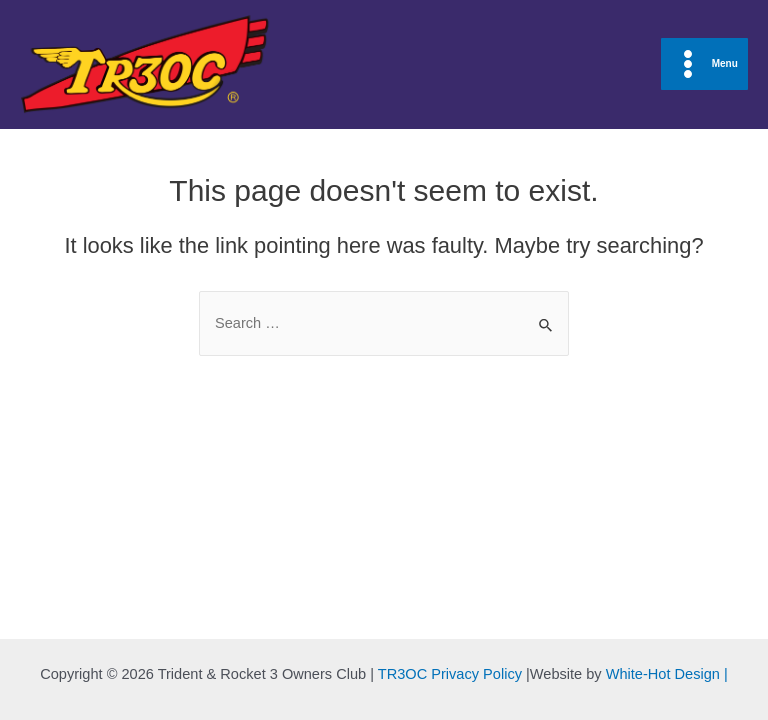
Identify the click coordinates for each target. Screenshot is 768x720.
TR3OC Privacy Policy (450, 674)
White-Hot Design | (667, 674)
